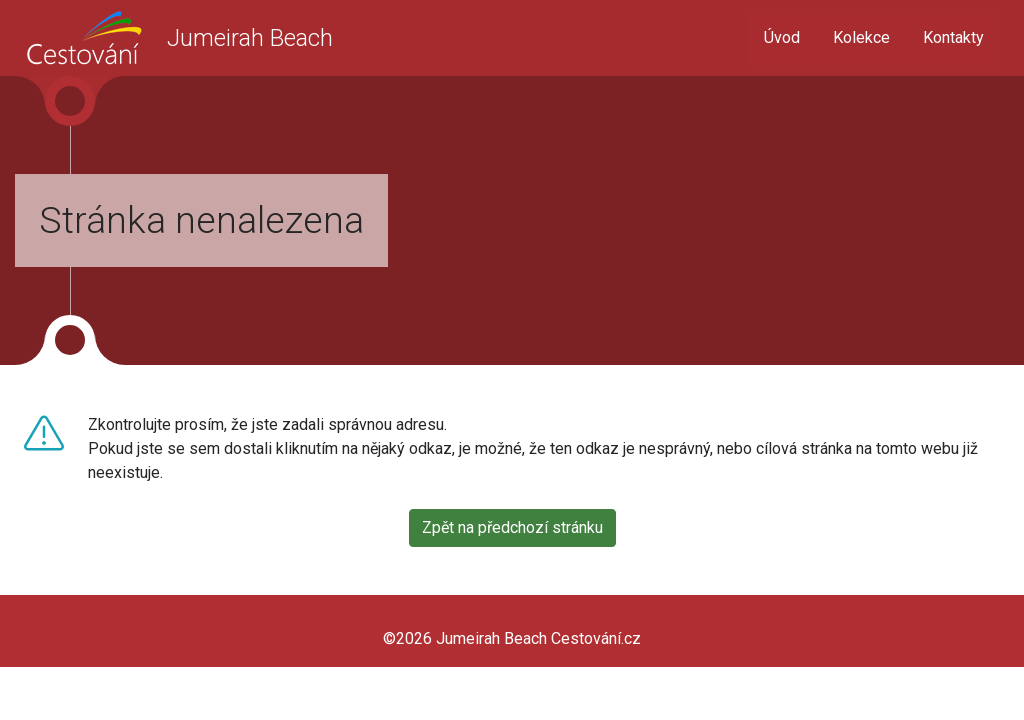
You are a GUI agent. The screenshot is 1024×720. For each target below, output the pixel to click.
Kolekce (861, 37)
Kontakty (953, 37)
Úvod (782, 37)
